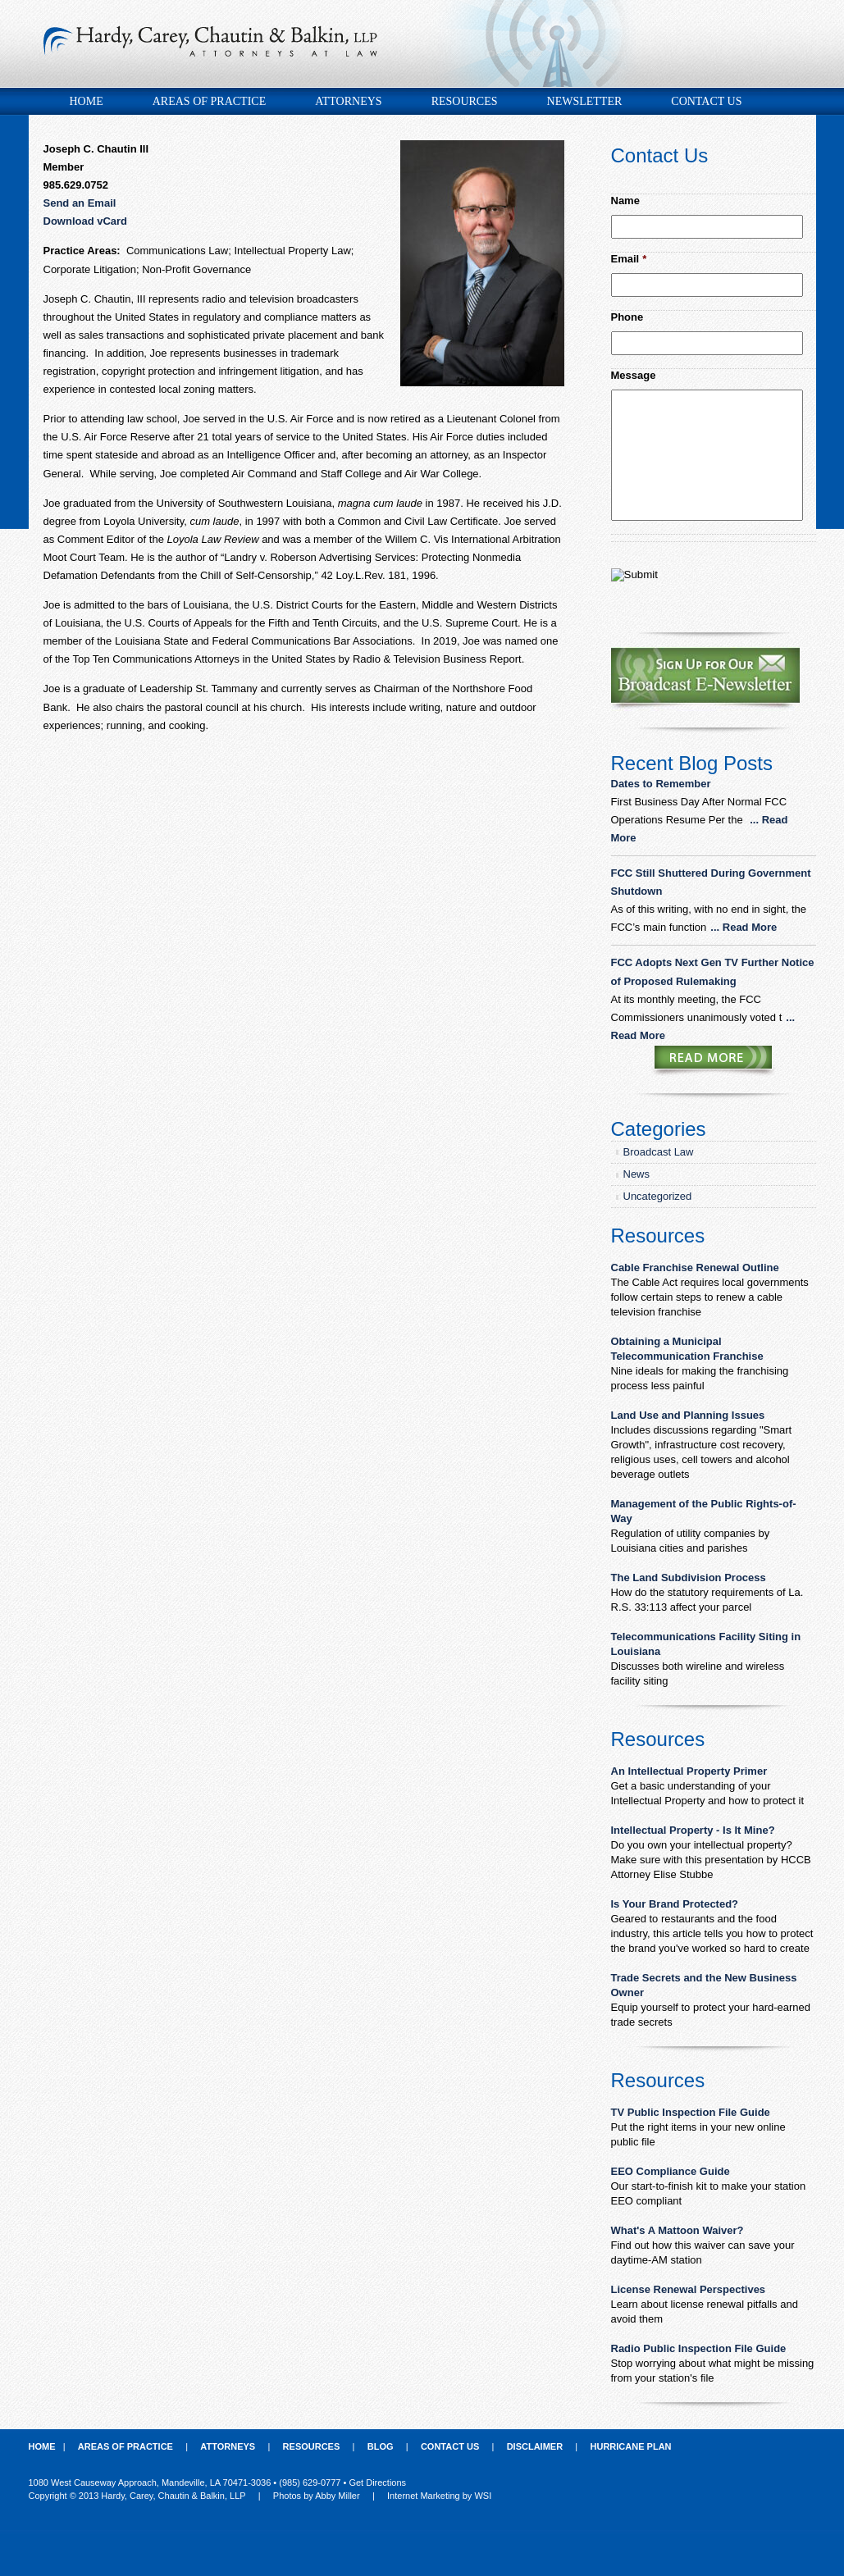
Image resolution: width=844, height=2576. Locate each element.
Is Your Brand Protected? (675, 1904)
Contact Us (706, 101)
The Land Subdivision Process (688, 1577)
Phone (627, 317)
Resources (464, 101)
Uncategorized (657, 1196)
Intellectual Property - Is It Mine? (693, 1830)
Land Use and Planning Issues (688, 1415)
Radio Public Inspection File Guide (699, 2348)
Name (625, 200)
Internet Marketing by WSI (439, 2496)
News (636, 1174)
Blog (380, 2446)
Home (86, 101)
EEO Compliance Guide (670, 2171)
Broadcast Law (658, 1152)
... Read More (743, 927)
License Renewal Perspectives (688, 2289)
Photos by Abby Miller (316, 2496)
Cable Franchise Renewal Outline (695, 1267)
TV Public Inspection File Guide (690, 2112)
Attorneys (348, 101)
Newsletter (585, 101)
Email (629, 259)
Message (633, 375)
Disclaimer (535, 2446)
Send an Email (79, 203)
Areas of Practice (209, 101)
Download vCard (85, 221)
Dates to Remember (662, 783)
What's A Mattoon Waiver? (677, 2230)
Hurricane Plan (631, 2446)
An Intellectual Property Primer (689, 1771)
